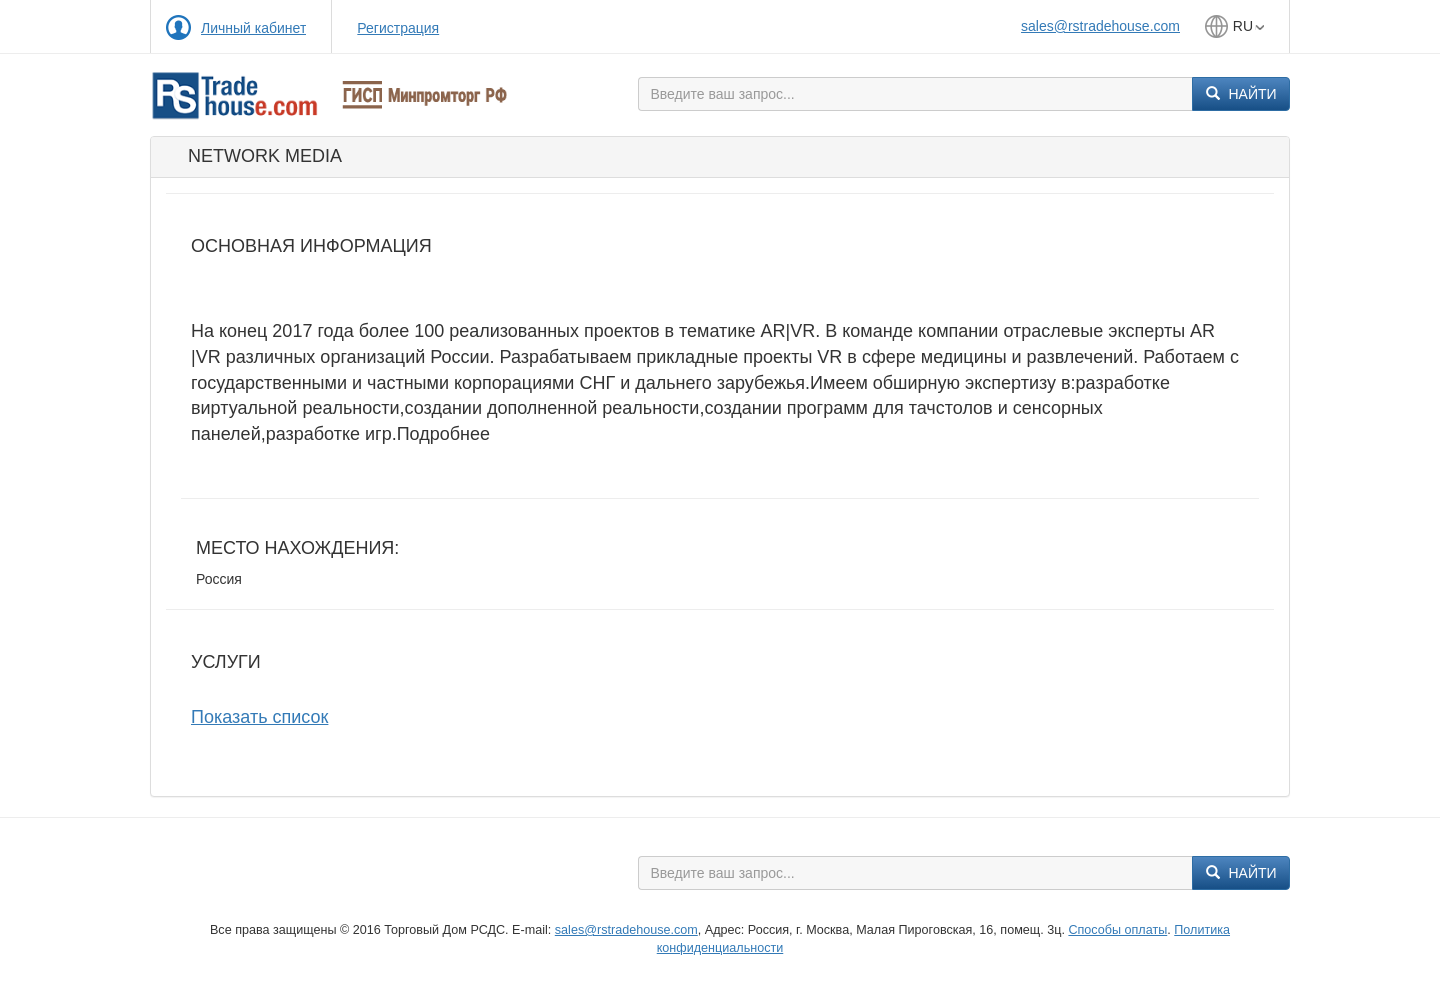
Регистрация (398, 28)
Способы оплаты (1117, 930)
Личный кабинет (253, 28)
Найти (1241, 94)
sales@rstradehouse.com (1100, 26)
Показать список (259, 717)
